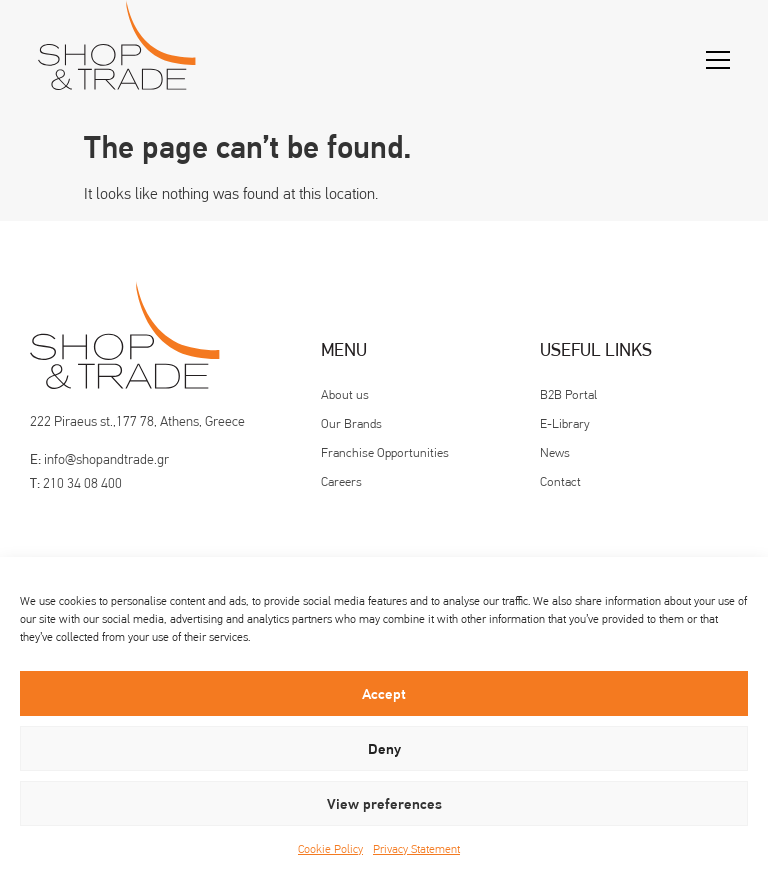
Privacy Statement (416, 849)
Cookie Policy (330, 849)
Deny (384, 749)
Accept (384, 694)
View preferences (384, 804)
